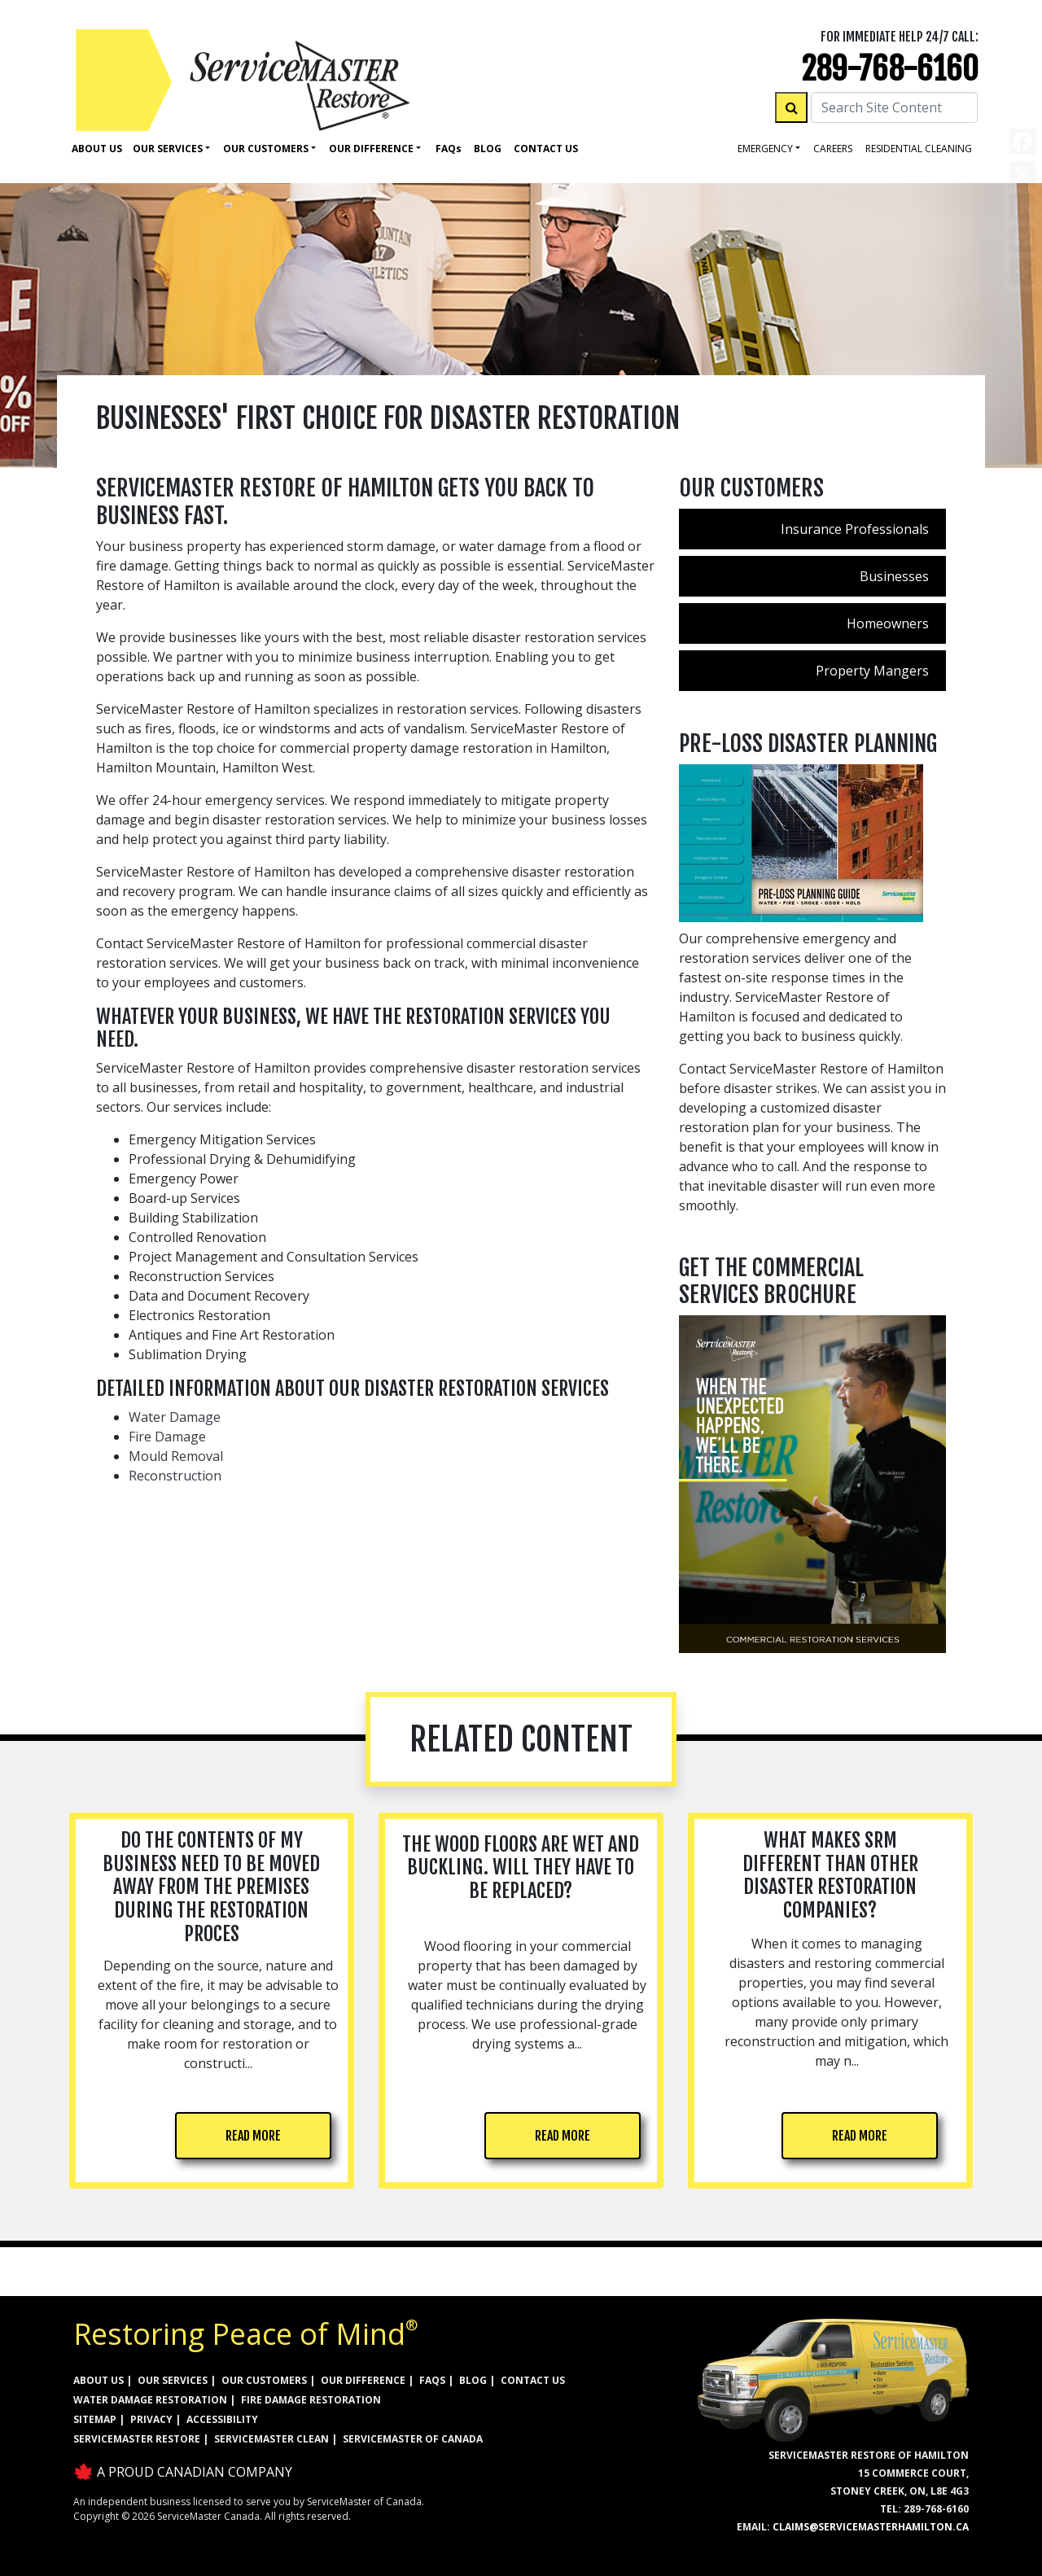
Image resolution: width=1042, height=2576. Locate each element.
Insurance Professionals (855, 529)
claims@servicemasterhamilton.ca (871, 2527)
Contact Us (546, 148)
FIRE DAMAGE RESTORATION (311, 2400)
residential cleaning (918, 148)
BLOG (473, 2380)
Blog (487, 148)
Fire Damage (167, 1436)
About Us (97, 148)
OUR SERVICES (173, 2380)
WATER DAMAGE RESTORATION (150, 2400)
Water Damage (175, 1417)
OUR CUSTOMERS (264, 2380)
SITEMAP (94, 2419)
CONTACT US (533, 2380)
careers (832, 148)
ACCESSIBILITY (222, 2419)
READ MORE (253, 2136)
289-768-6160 (890, 69)
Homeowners (888, 623)
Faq (449, 148)
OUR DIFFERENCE (363, 2380)
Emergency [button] (765, 148)
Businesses (894, 576)
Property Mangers (872, 671)
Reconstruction (175, 1476)
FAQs (432, 2380)
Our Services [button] (168, 148)
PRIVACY (151, 2419)
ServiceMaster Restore (136, 2439)
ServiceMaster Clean (271, 2439)
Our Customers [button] (266, 148)
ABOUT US (98, 2380)
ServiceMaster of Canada (413, 2439)
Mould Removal (176, 1456)
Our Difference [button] (371, 148)
